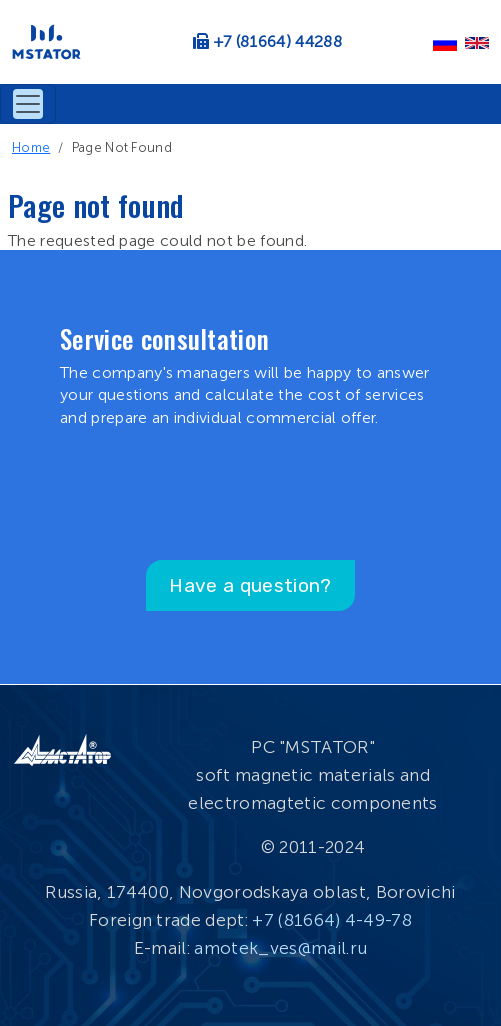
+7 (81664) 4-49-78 (332, 920)
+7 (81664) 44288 (278, 41)
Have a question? (250, 585)
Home (31, 147)
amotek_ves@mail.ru (280, 948)
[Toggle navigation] (28, 104)
